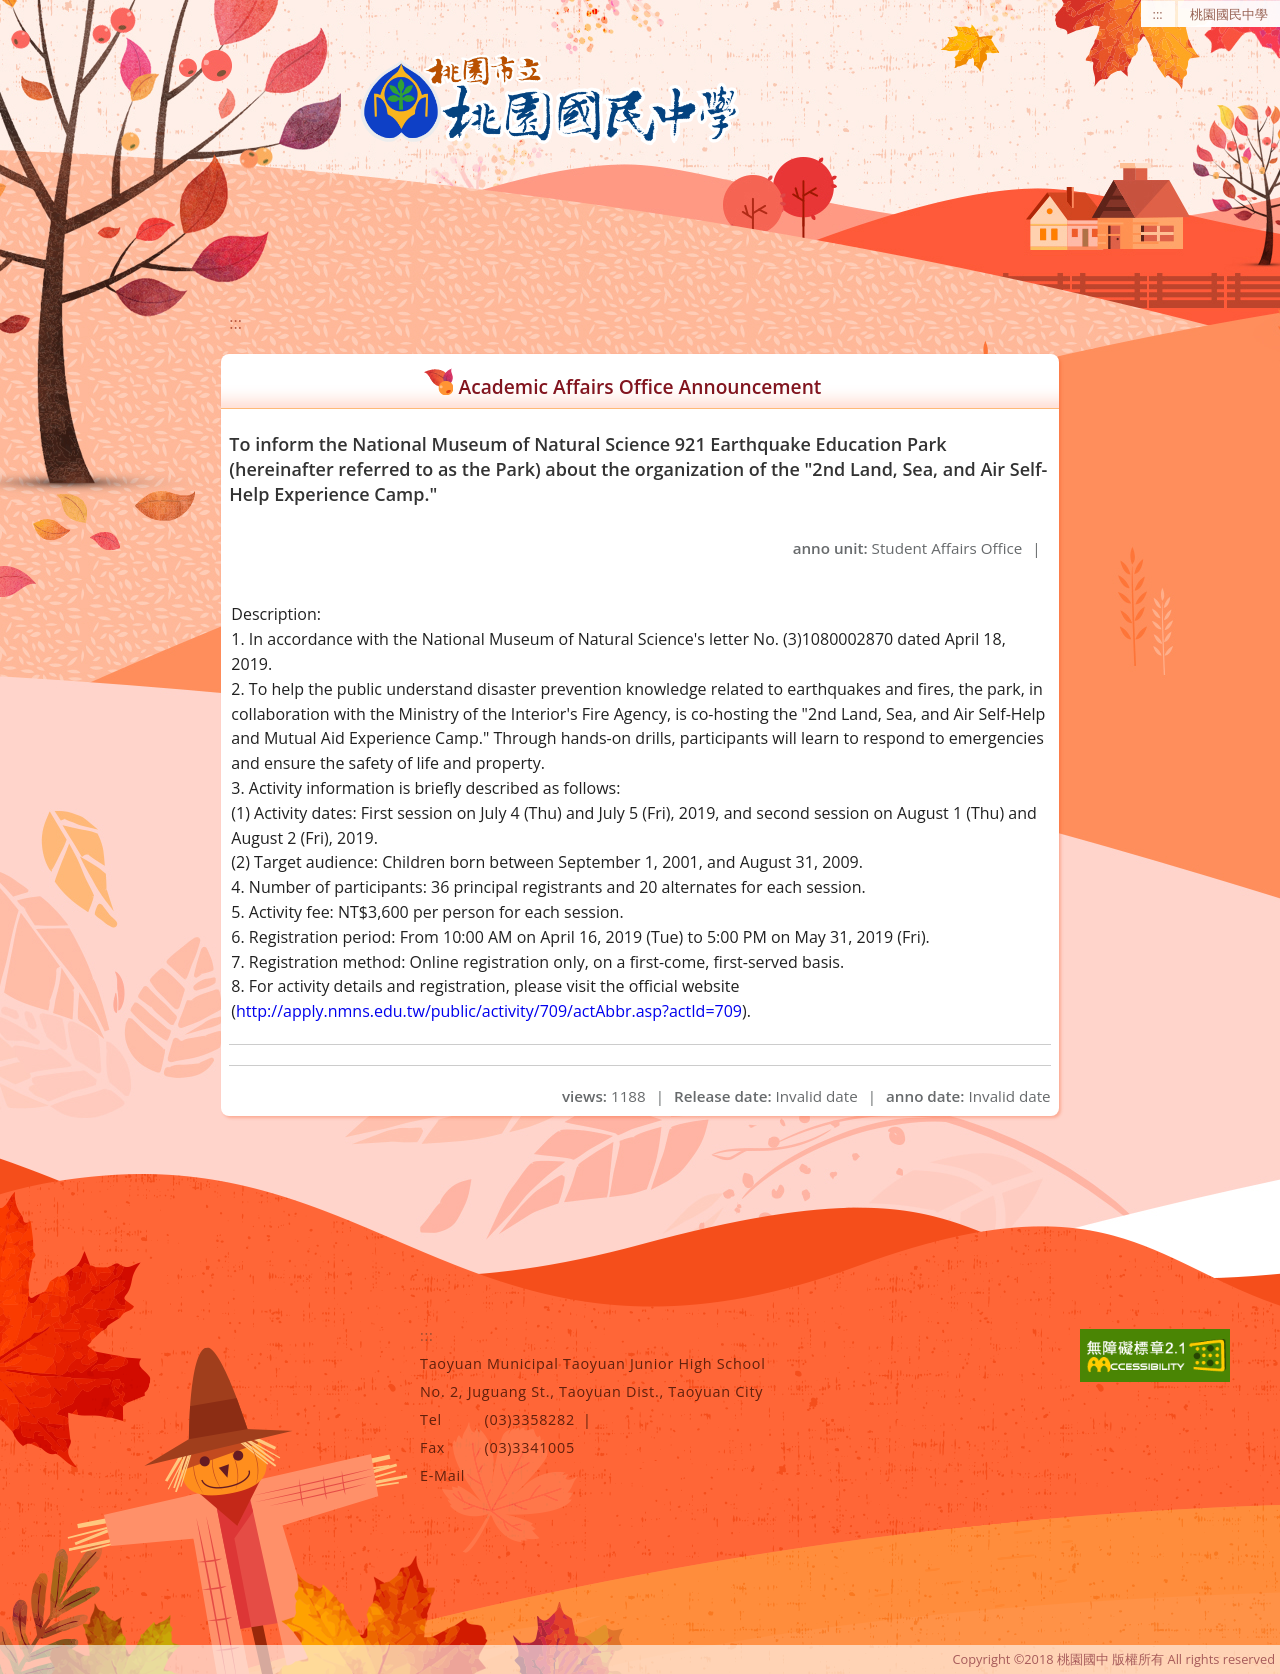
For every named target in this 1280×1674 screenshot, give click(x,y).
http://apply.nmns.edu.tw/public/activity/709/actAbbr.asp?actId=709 (489, 1011)
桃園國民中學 (1229, 14)
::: (1158, 14)
